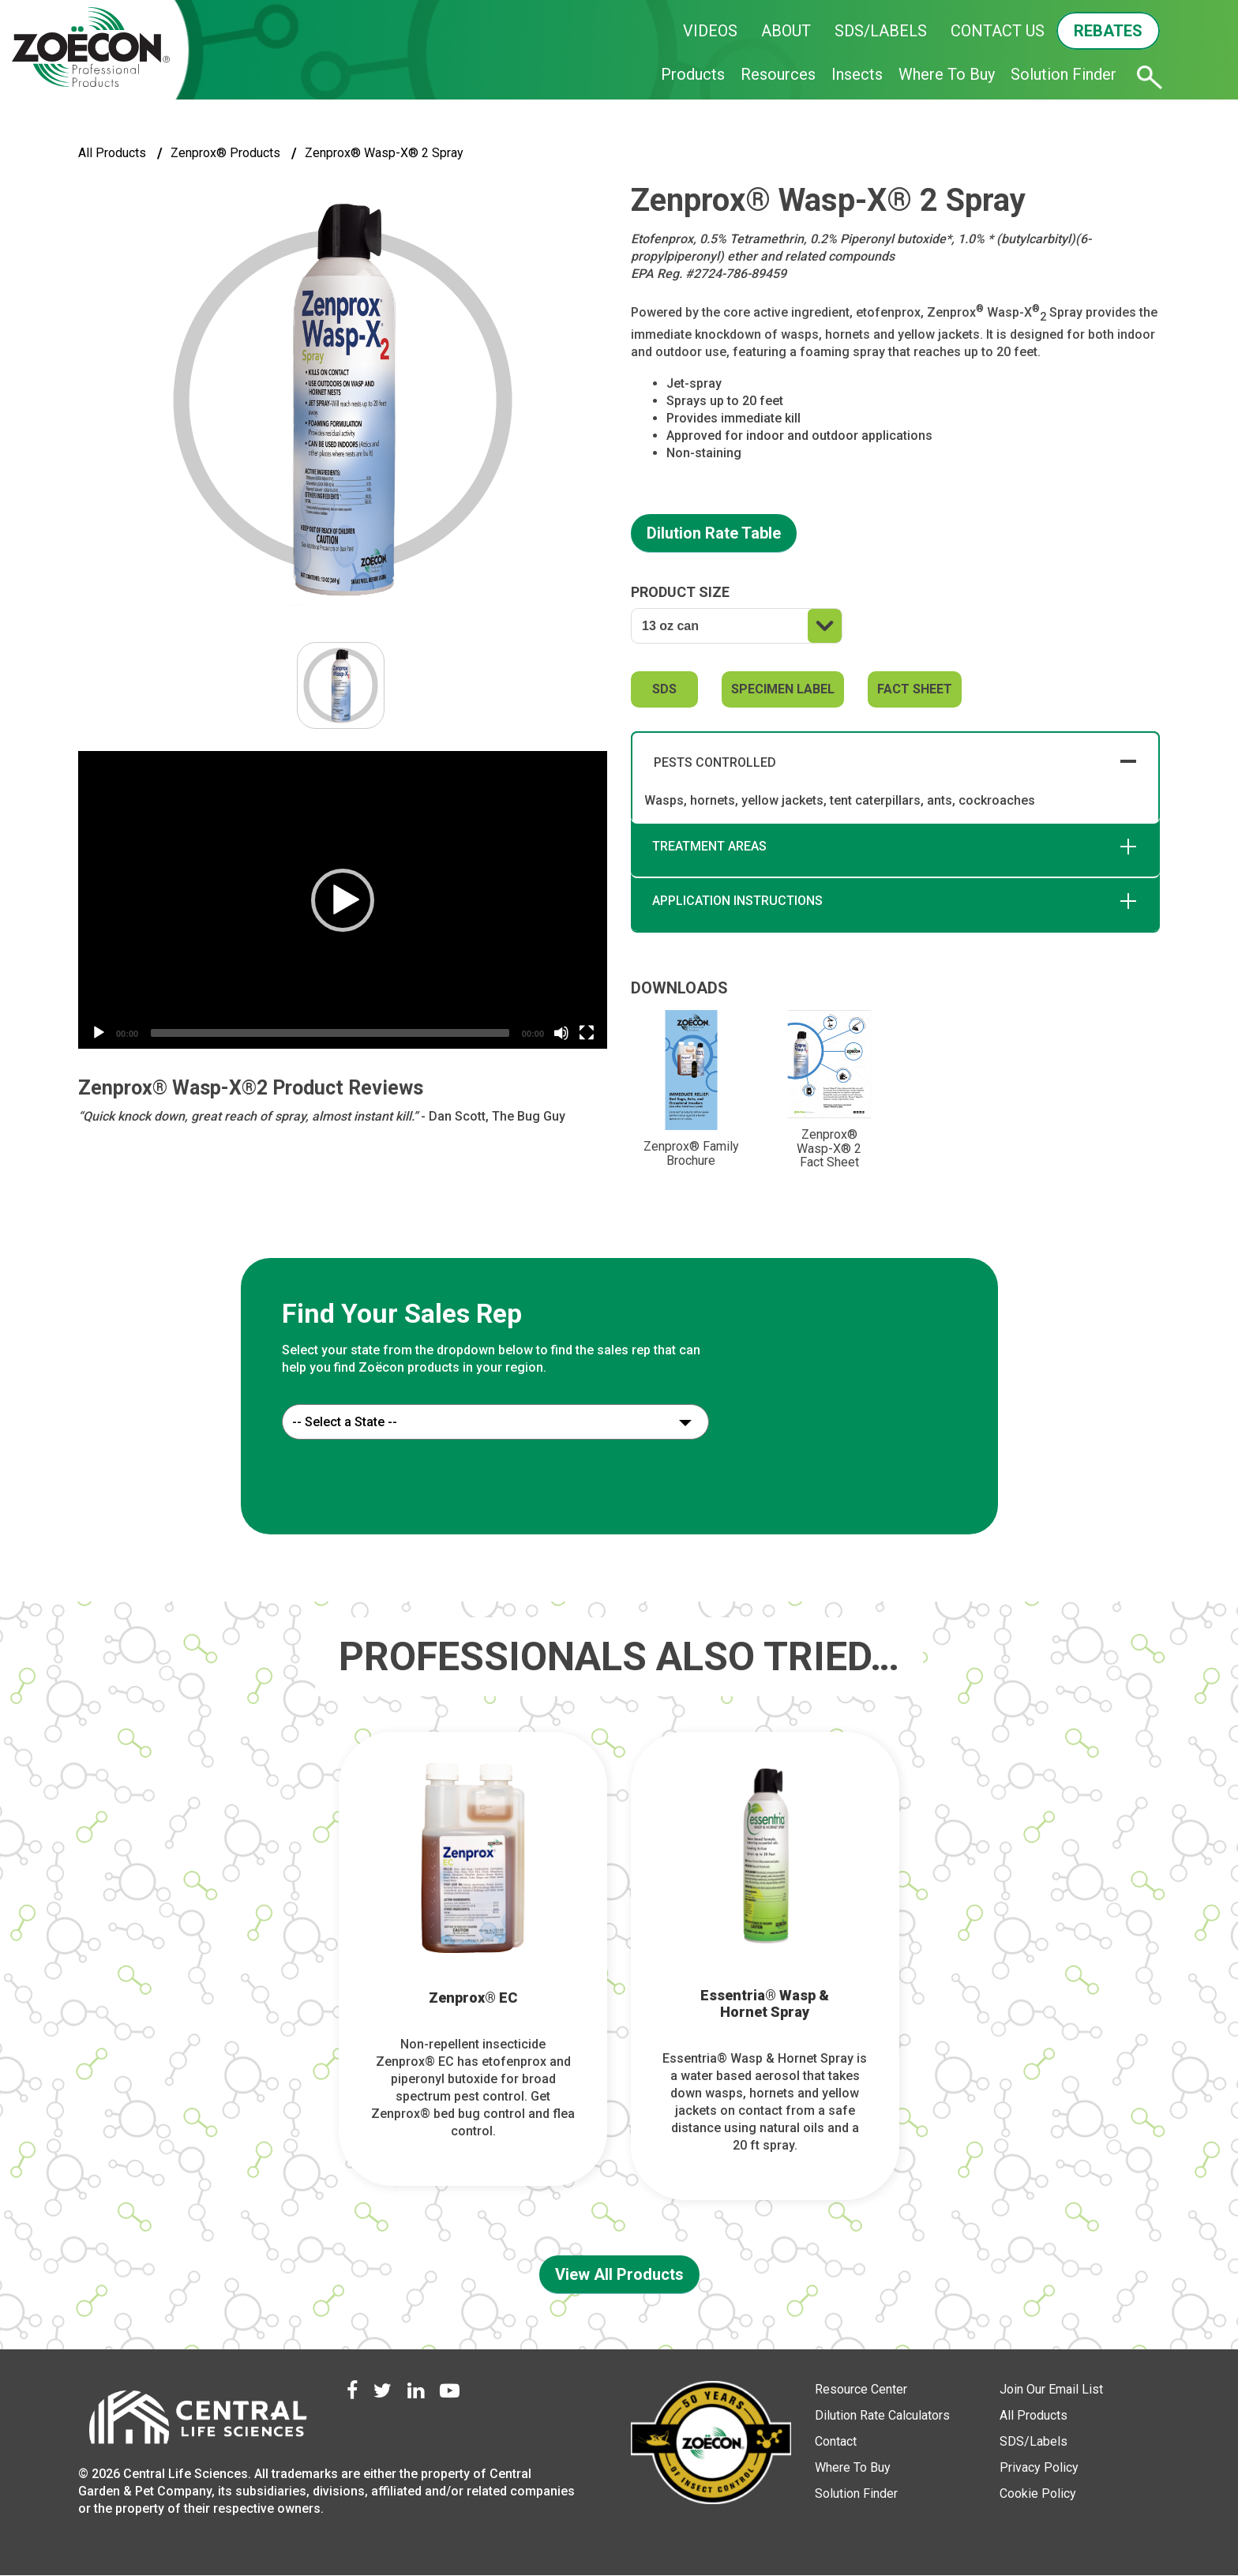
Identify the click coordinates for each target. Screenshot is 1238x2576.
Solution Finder (1063, 74)
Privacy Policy (1039, 2467)
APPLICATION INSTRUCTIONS (737, 900)
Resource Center (861, 2389)
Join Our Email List (1051, 2389)
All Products (112, 152)
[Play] (99, 1033)
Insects (857, 74)
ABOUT (786, 30)
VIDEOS (710, 30)
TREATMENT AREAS (709, 846)
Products (693, 74)
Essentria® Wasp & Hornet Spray (764, 2004)
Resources (778, 74)
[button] (342, 900)
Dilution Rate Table (714, 533)
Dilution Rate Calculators (882, 2415)
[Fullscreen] (587, 1033)
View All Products (619, 2274)
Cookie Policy (1038, 2493)
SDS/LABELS (881, 30)
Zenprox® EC (473, 1998)
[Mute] (561, 1033)
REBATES (1108, 30)
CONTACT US (998, 30)
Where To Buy (946, 74)
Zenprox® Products (225, 152)
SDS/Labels (1033, 2441)
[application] (342, 900)
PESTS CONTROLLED (715, 762)
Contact (836, 2441)
